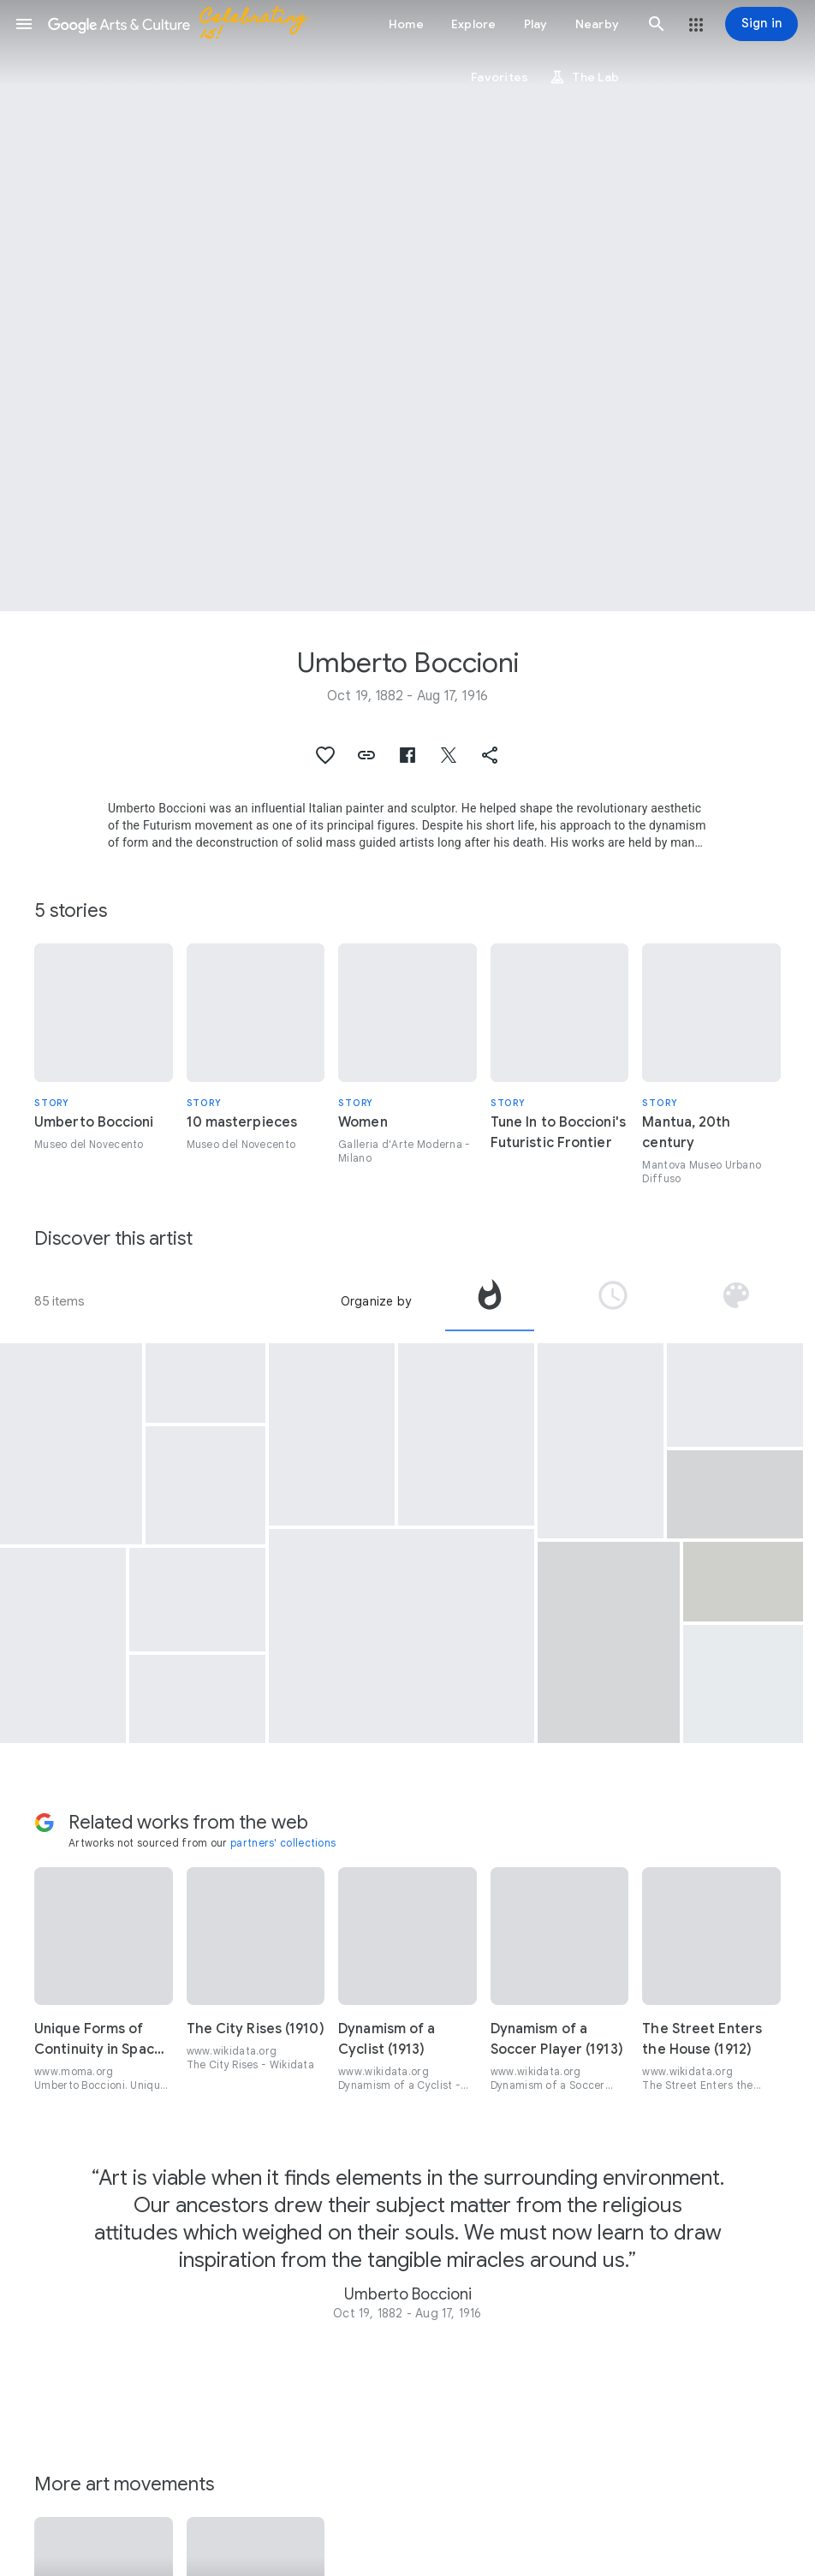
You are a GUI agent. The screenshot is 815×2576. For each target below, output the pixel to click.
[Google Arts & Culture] (185, 24)
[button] (24, 24)
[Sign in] (761, 24)
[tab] (489, 1301)
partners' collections (283, 1842)
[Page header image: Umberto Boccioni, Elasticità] (407, 305)
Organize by (376, 1301)
